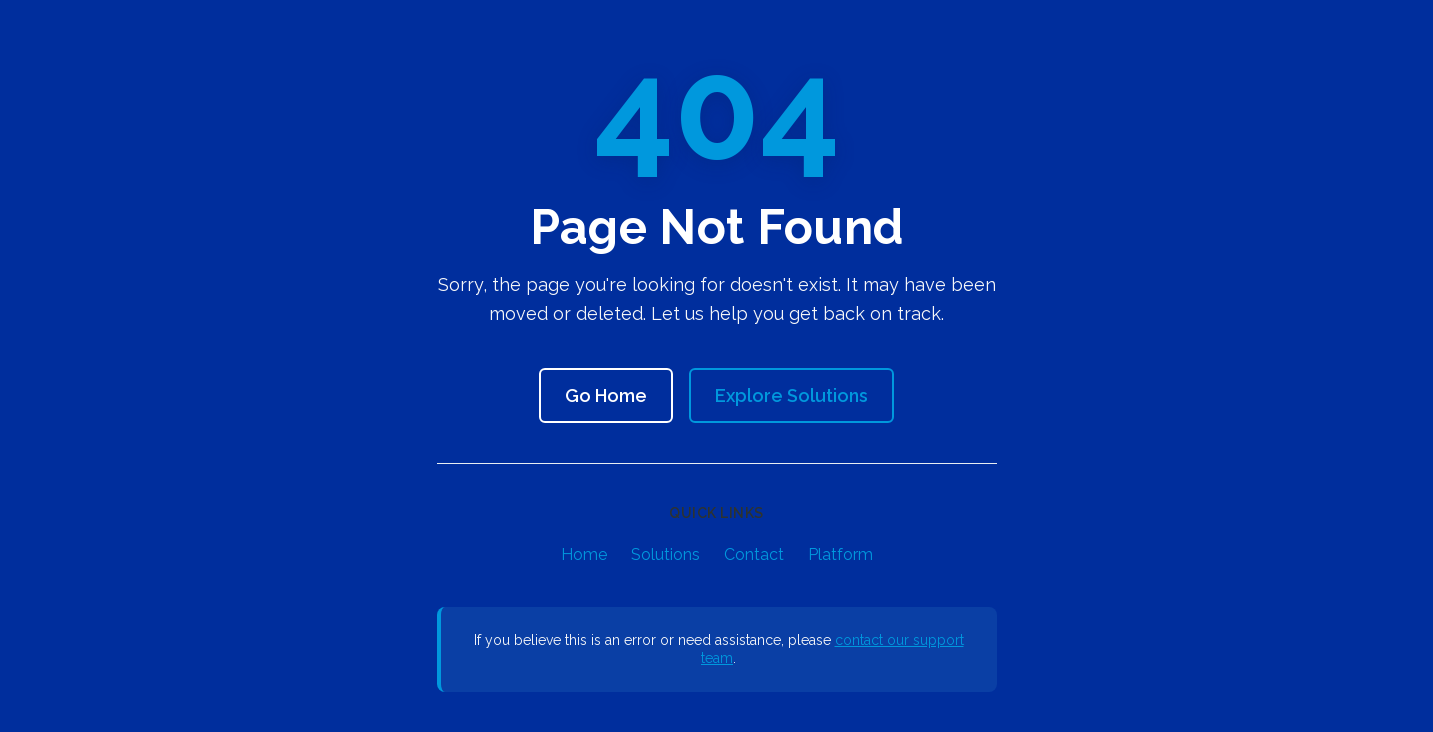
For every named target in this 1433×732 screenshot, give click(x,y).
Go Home (606, 395)
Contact (754, 554)
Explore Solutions (791, 395)
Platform (840, 554)
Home (584, 554)
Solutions (665, 554)
